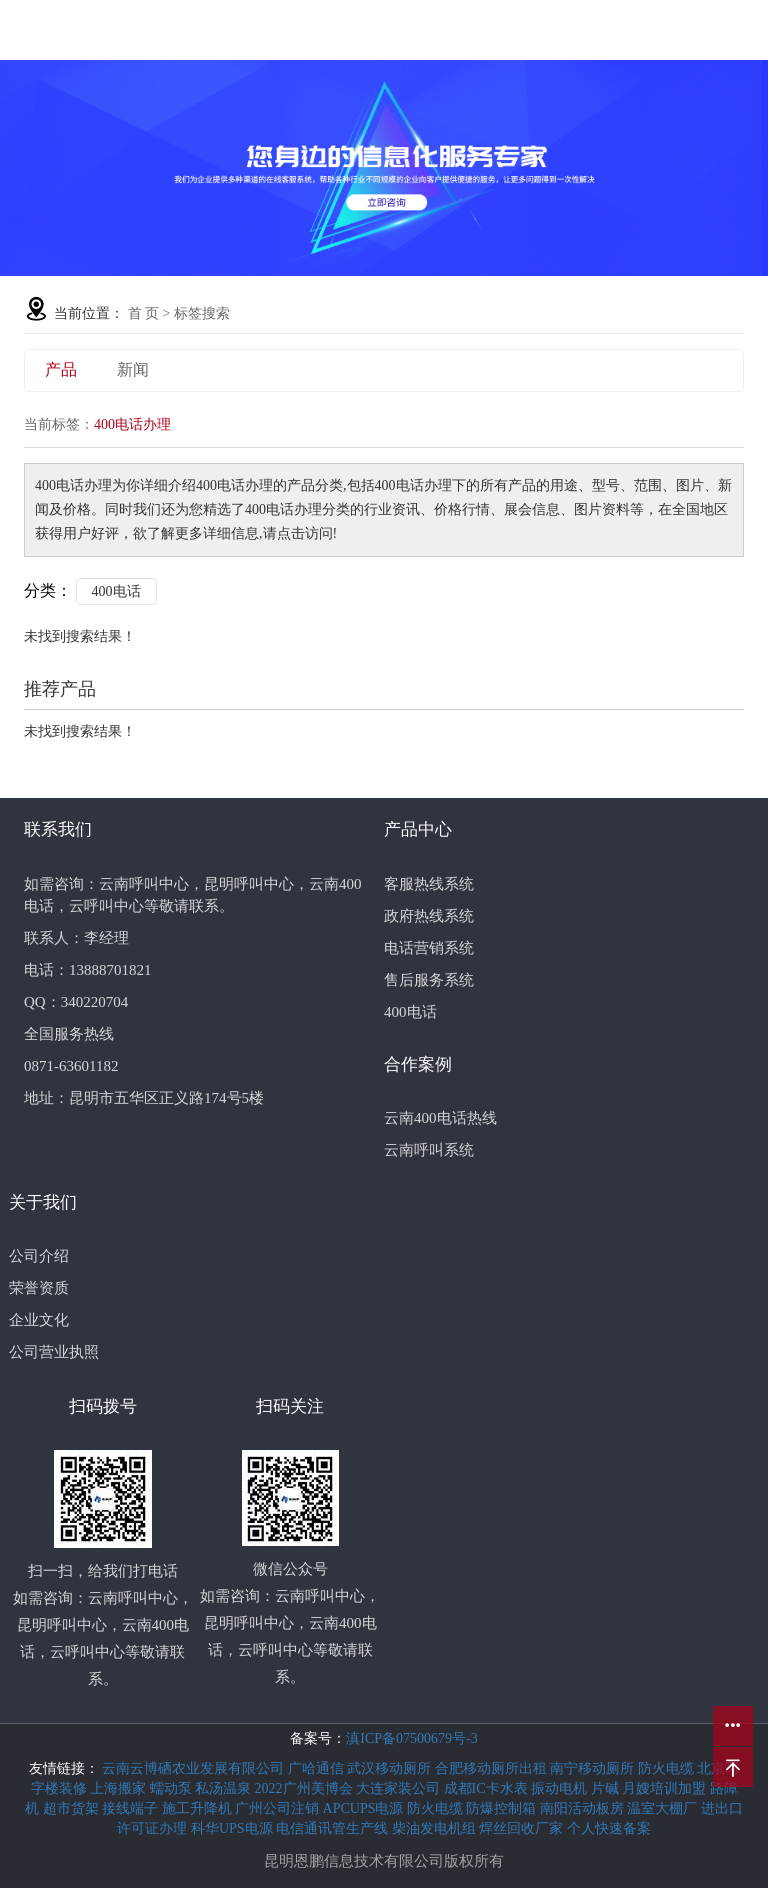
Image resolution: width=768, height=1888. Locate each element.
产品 (61, 369)
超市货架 (73, 1808)
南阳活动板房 (584, 1808)
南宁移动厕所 (594, 1768)
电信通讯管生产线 (334, 1828)
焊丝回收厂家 (523, 1828)
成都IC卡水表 (488, 1788)
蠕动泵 (173, 1788)
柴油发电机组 (436, 1828)
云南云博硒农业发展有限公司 (195, 1768)
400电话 (116, 591)
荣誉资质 (39, 1288)
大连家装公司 (400, 1788)
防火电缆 (668, 1768)
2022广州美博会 (306, 1788)
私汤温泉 (225, 1788)
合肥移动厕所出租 (493, 1768)
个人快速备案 (609, 1828)
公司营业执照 (54, 1352)
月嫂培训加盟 (666, 1788)
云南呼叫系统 (429, 1150)
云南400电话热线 (440, 1118)
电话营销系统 (429, 948)
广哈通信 (318, 1768)
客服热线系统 (429, 884)
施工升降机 (199, 1808)
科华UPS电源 (233, 1828)
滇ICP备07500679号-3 (411, 1738)
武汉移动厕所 (391, 1768)
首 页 (144, 313)
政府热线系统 (429, 916)
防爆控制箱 (503, 1808)
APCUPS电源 (365, 1808)
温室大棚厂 (664, 1808)
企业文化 (39, 1320)
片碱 (607, 1788)
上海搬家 (120, 1788)
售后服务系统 (429, 980)
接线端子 (132, 1808)
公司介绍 (39, 1256)
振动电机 (561, 1788)
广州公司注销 (279, 1808)
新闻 (133, 369)
